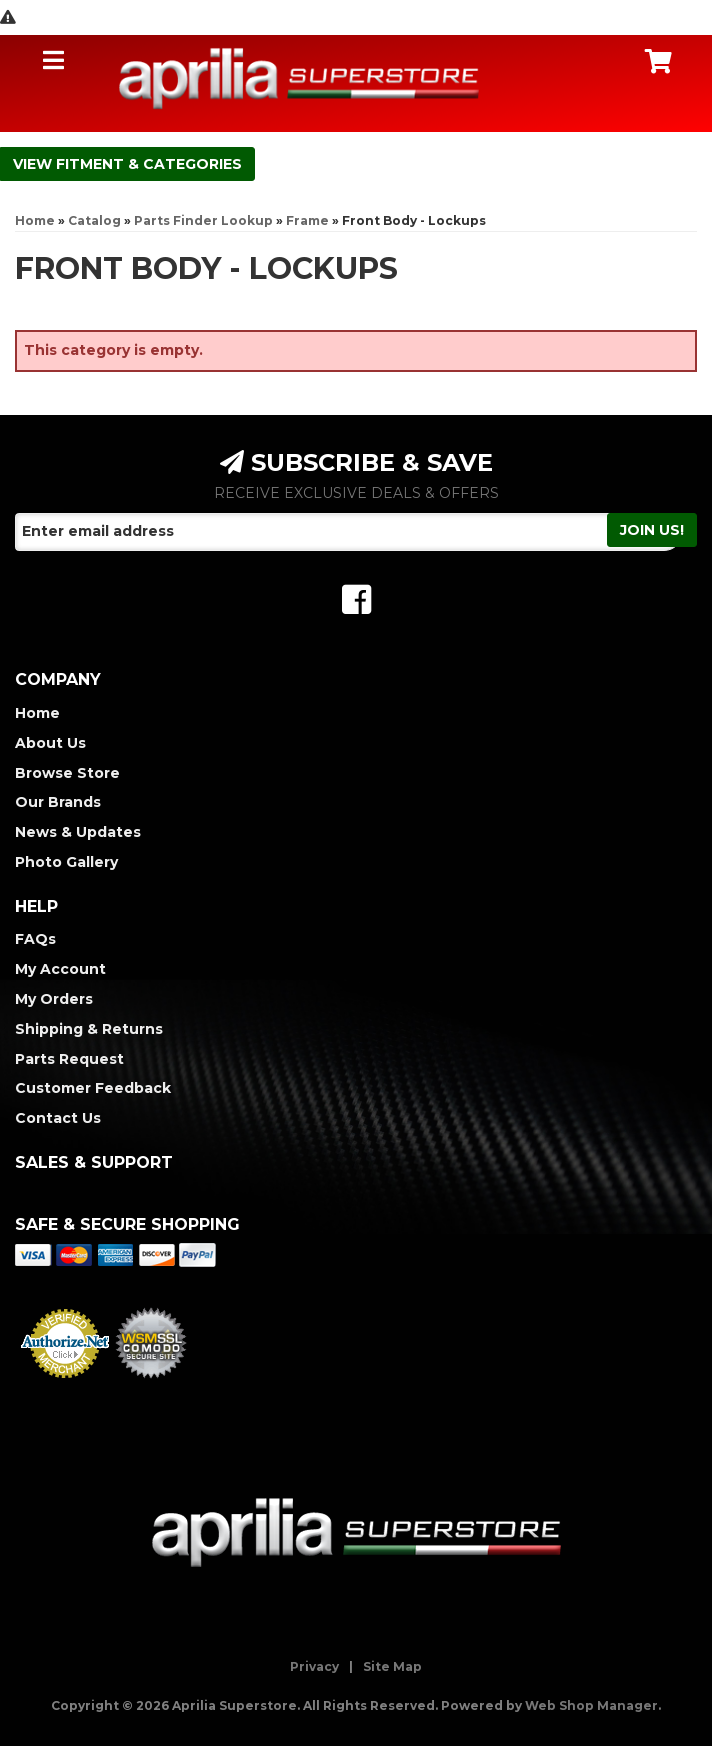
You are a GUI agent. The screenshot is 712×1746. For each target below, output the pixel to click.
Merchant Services (65, 1384)
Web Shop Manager (591, 1705)
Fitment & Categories (149, 164)
